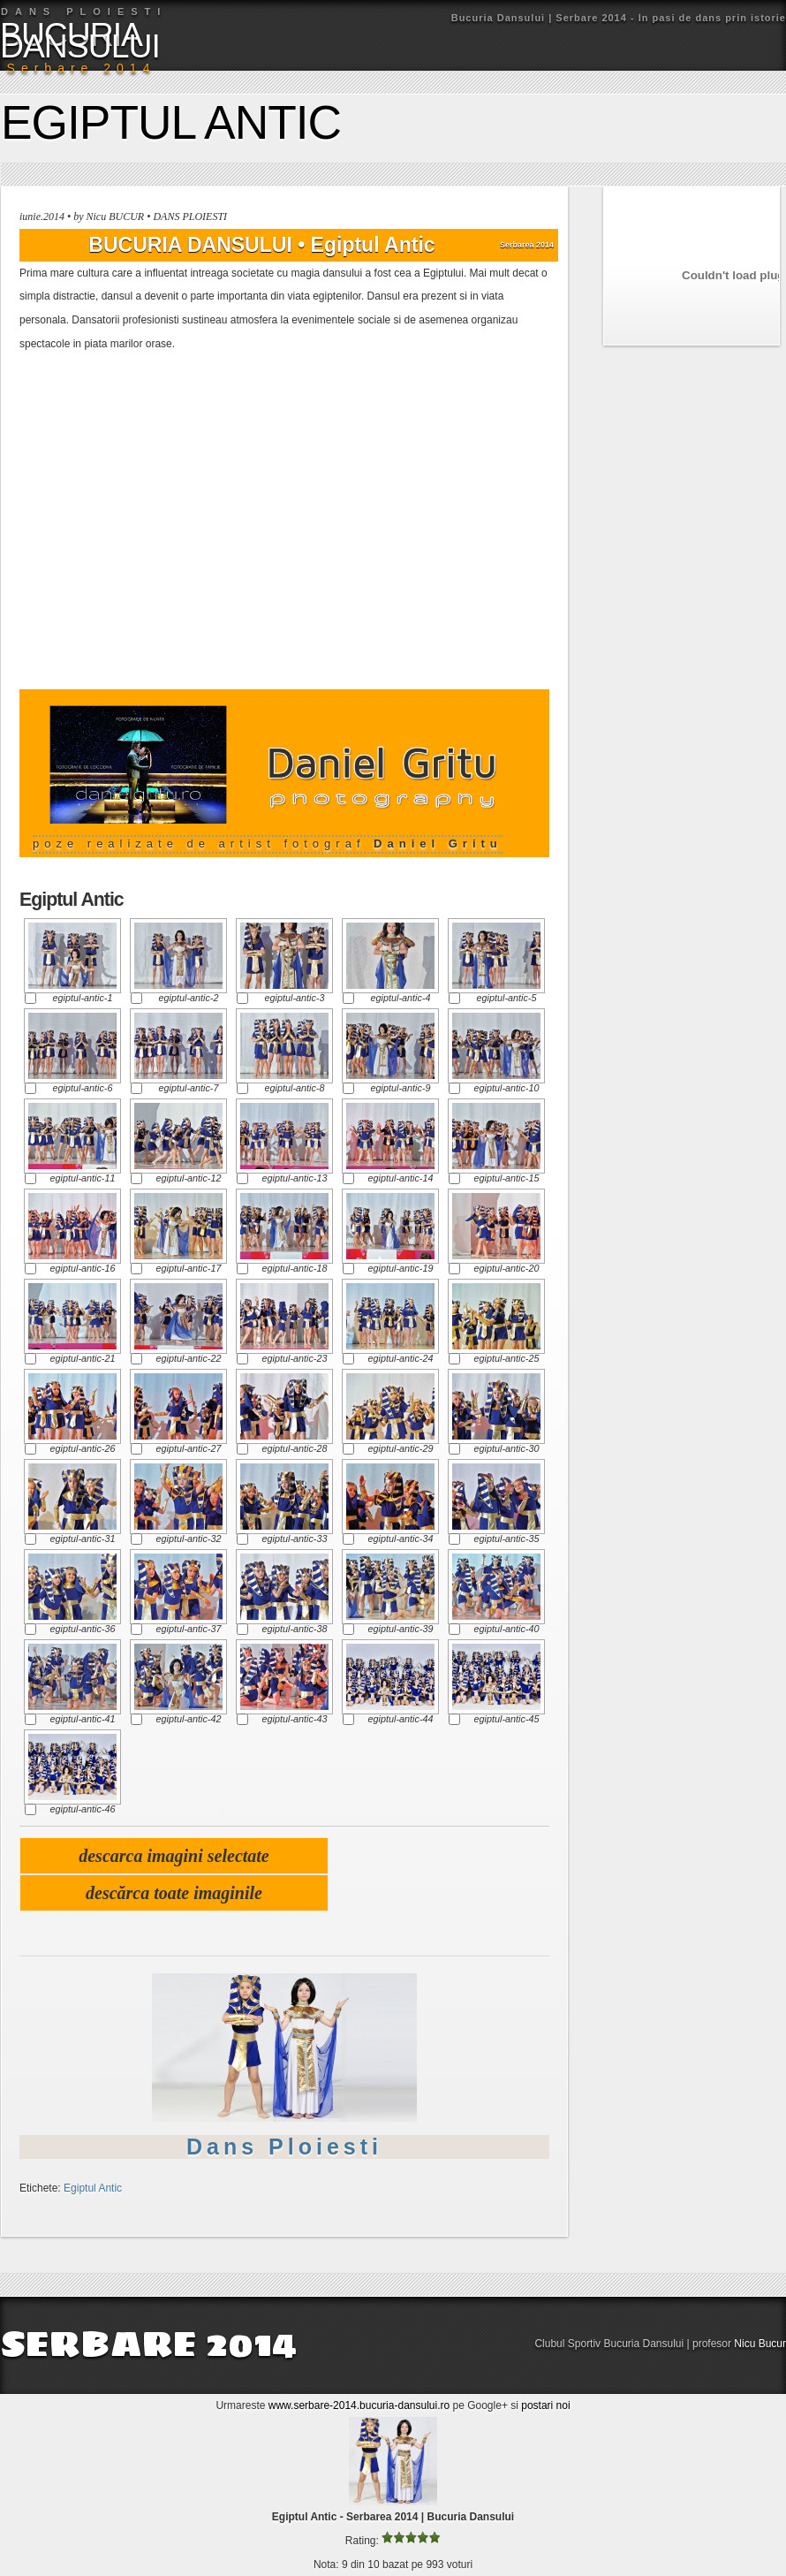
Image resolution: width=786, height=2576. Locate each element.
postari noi (545, 2405)
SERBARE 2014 (148, 2343)
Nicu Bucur (760, 2343)
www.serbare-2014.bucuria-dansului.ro (359, 2405)
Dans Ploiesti (284, 2146)
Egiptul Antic (171, 122)
